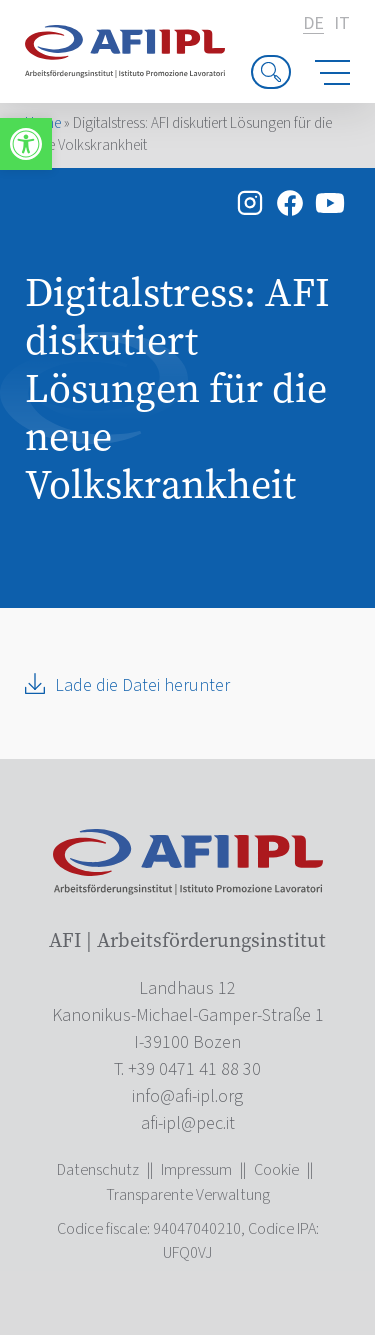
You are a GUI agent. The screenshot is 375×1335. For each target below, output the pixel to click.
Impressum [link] (196, 1170)
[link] (26, 144)
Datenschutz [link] (98, 1170)
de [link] (313, 24)
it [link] (342, 24)
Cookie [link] (276, 1170)
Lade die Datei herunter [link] (142, 685)
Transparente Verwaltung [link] (188, 1195)
